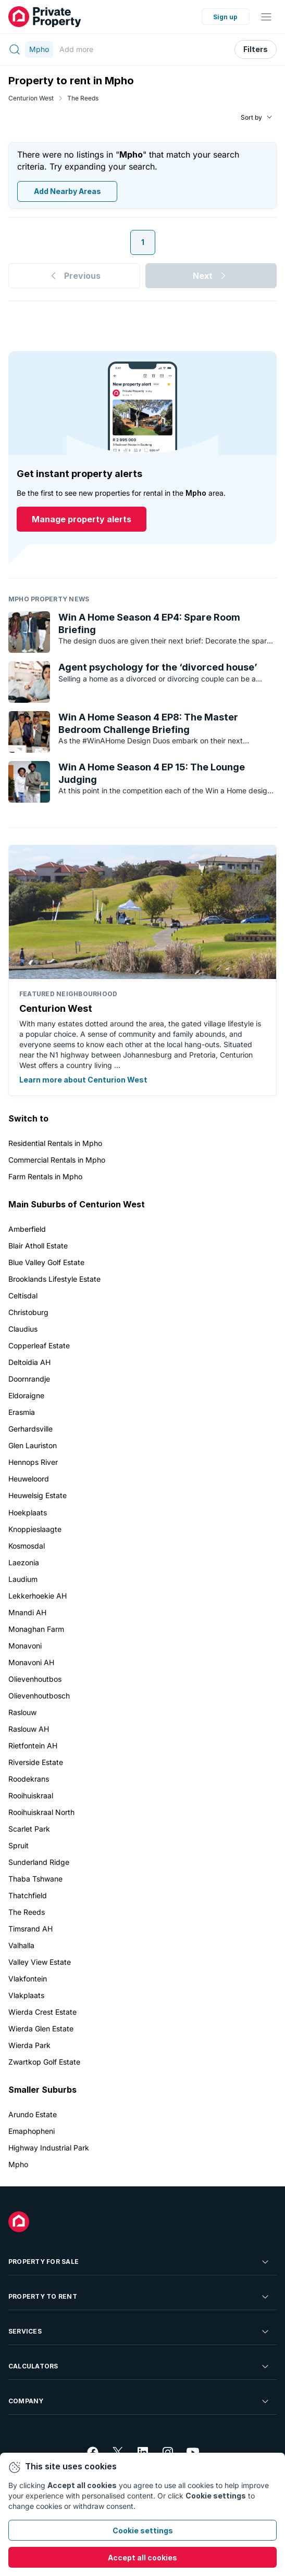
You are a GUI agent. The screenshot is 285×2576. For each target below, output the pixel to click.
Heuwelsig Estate (37, 1495)
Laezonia (23, 1562)
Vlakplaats (26, 1995)
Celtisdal (23, 1295)
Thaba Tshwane (35, 1878)
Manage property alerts (81, 519)
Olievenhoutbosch (39, 1695)
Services (139, 2331)
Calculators (139, 2366)
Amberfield (27, 1229)
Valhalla (21, 1945)
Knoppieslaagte (34, 1529)
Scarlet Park (29, 1828)
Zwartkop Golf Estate (44, 2061)
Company (139, 2401)
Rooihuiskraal (30, 1795)
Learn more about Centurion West (83, 1079)
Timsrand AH (30, 1928)
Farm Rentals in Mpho (45, 1176)
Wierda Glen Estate (40, 2028)
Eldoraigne (26, 1395)
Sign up (225, 17)
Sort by (251, 117)
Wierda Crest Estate (42, 2011)
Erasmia (21, 1412)
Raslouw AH (28, 1728)
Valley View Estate (39, 1961)
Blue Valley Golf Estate (46, 1262)
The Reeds (82, 98)
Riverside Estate (35, 1762)
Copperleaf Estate (39, 1345)
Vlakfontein (27, 1978)
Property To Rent (139, 2296)
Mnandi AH (27, 1612)
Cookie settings (143, 2530)
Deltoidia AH (29, 1362)
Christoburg (28, 1312)
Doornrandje (29, 1378)
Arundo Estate (32, 2114)
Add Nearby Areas (67, 191)
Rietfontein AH (32, 1745)
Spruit (18, 1845)
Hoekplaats (27, 1512)
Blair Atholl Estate (38, 1245)
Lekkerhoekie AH (37, 1595)
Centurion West (31, 98)
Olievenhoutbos (34, 1679)
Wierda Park (29, 2045)
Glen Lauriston (32, 1445)
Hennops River (33, 1462)
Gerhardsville (30, 1428)
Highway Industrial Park (48, 2147)
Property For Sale (139, 2262)
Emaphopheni (31, 2131)
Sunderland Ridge (38, 1862)
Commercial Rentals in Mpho (56, 1159)
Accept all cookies (142, 2557)
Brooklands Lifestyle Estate (54, 1278)
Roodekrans (28, 1778)
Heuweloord (28, 1478)
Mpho (18, 2164)
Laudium (23, 1579)
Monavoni (25, 1645)
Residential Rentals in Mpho (55, 1143)
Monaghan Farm (36, 1629)
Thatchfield (27, 1895)
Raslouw (22, 1712)
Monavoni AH (31, 1662)
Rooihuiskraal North (41, 1812)
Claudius (23, 1328)
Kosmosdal (26, 1545)
